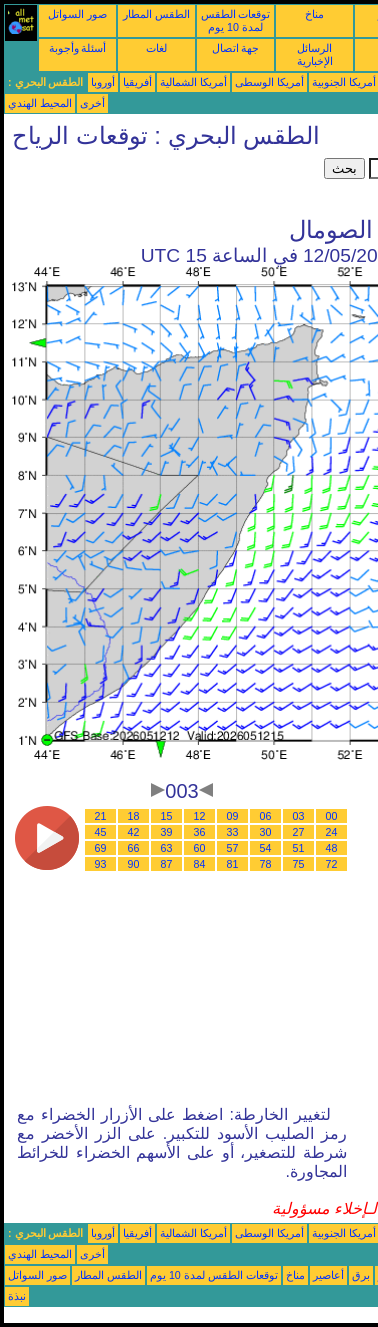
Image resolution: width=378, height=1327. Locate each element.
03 (299, 816)
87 (167, 864)
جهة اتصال (236, 48)
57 (233, 848)
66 (134, 848)
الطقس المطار (156, 14)
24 (332, 832)
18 (134, 816)
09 (233, 816)
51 (299, 848)
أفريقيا (137, 82)
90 (134, 864)
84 (200, 864)
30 (266, 832)
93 (101, 864)
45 (101, 832)
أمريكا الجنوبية (344, 82)
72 (332, 864)
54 (266, 848)
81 (233, 864)
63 (167, 848)
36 (200, 832)
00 (332, 816)
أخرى (92, 103)
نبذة (17, 1296)
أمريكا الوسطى (269, 82)
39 (167, 832)
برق (361, 1275)
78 (266, 864)
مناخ (314, 14)
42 (134, 832)
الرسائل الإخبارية (315, 54)
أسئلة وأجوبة (78, 48)
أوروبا (103, 82)
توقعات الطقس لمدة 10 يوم (236, 20)
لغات (156, 48)
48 (332, 848)
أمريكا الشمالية (193, 82)
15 (167, 816)
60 (200, 848)
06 (266, 816)
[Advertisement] (164, 183)
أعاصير (328, 1275)
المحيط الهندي (40, 103)
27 (299, 832)
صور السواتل (77, 14)
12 (200, 816)
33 (233, 832)
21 (101, 816)
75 (299, 864)
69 (101, 848)
